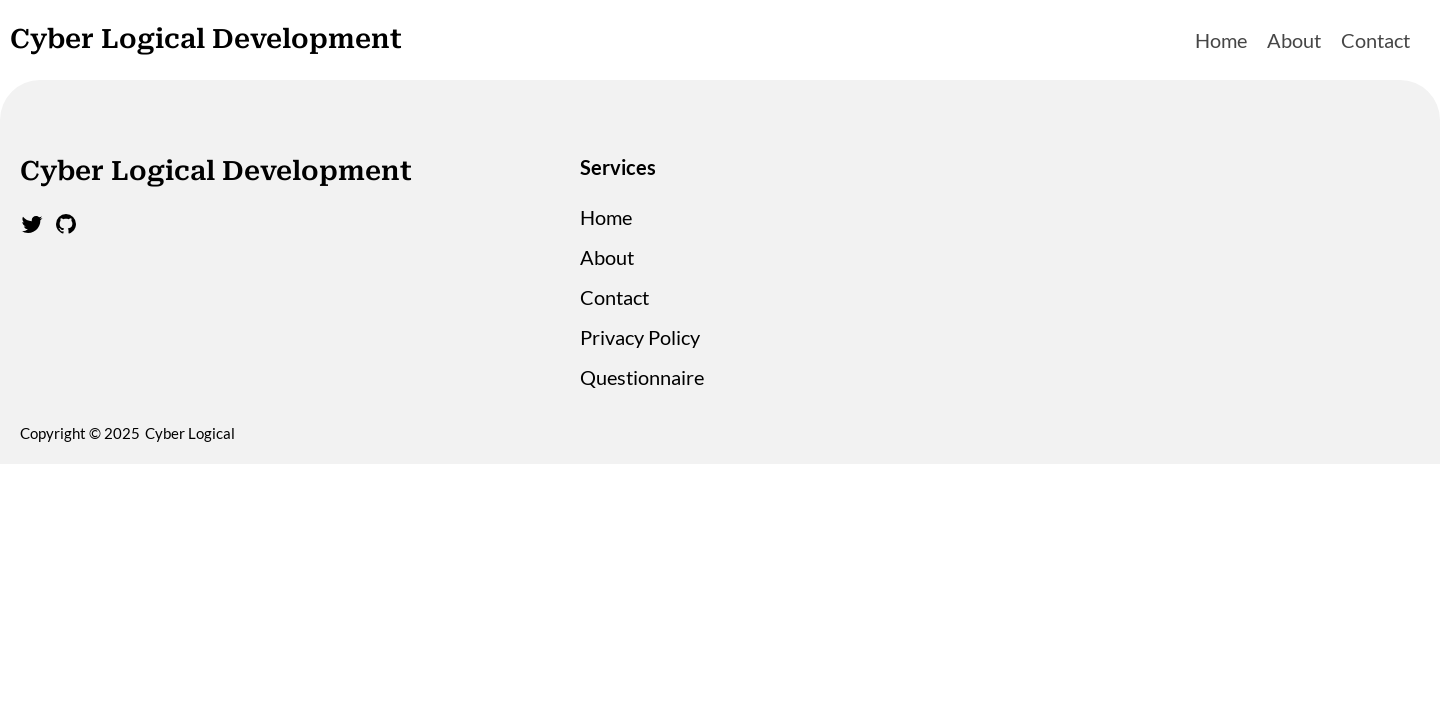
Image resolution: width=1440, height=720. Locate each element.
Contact (1375, 40)
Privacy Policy (640, 337)
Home (1221, 40)
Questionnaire (642, 377)
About (1294, 40)
